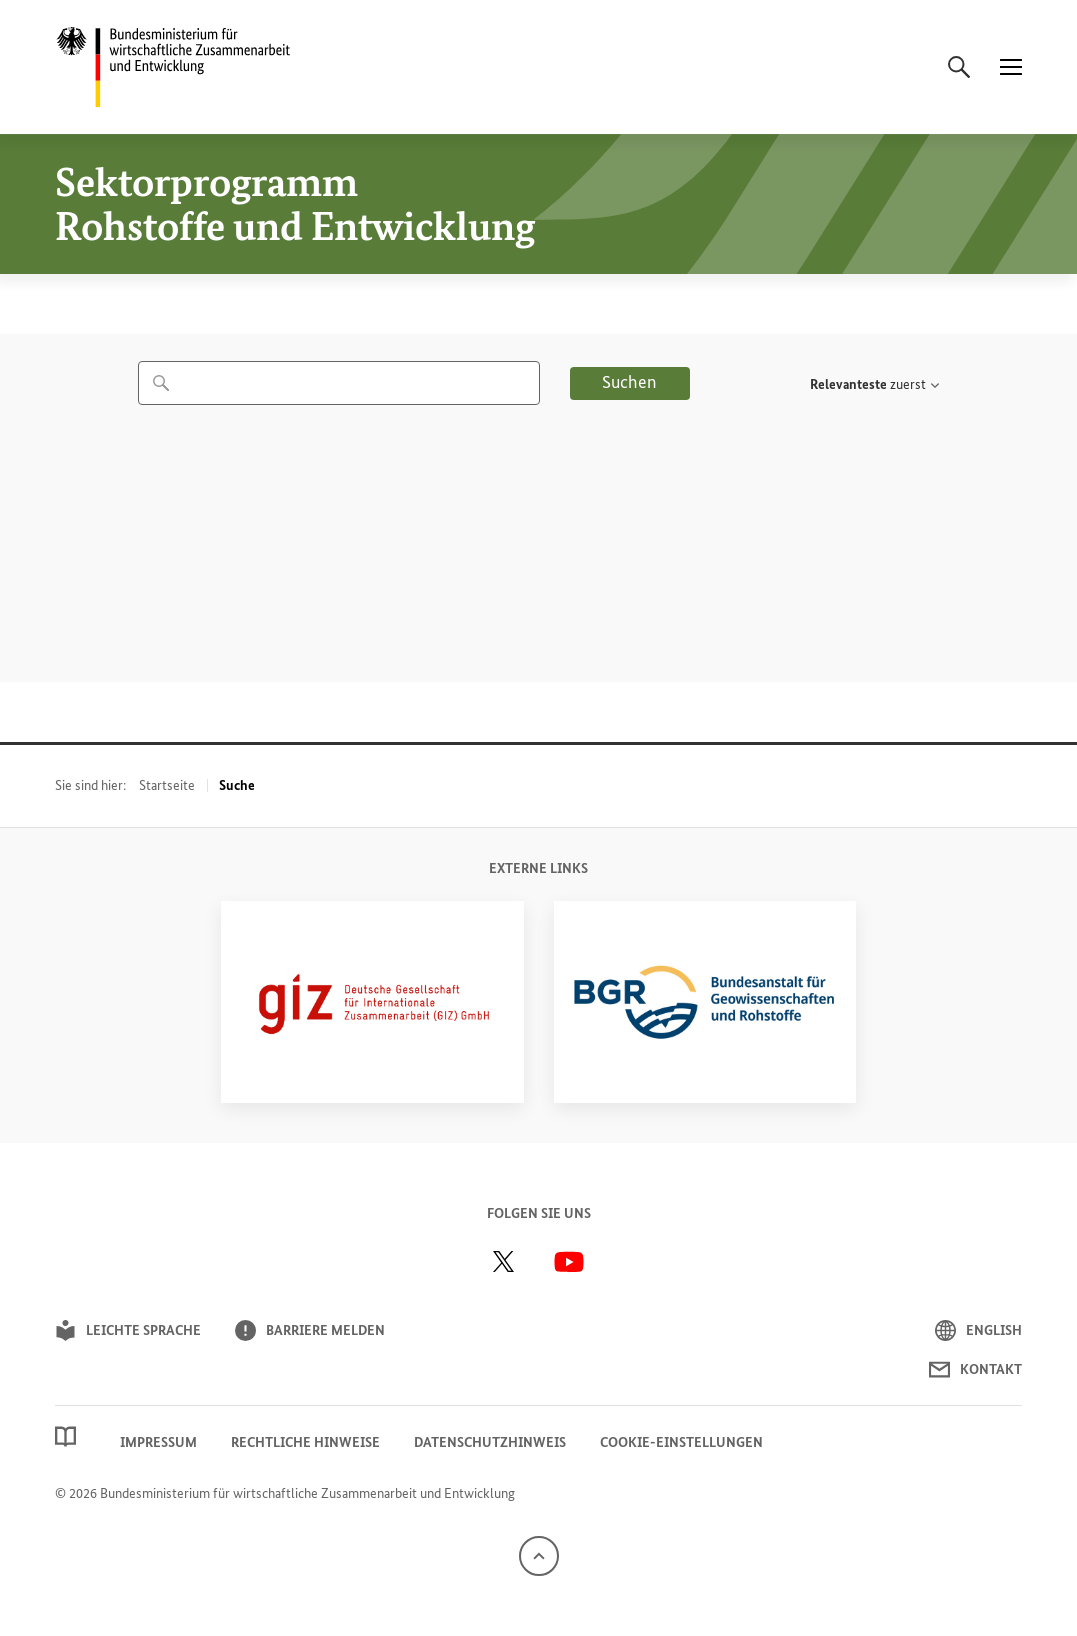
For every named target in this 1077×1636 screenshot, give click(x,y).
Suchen (629, 382)
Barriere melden (310, 1330)
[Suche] (959, 67)
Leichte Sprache (128, 1330)
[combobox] (339, 383)
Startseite (167, 785)
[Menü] (1011, 67)
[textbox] (868, 385)
